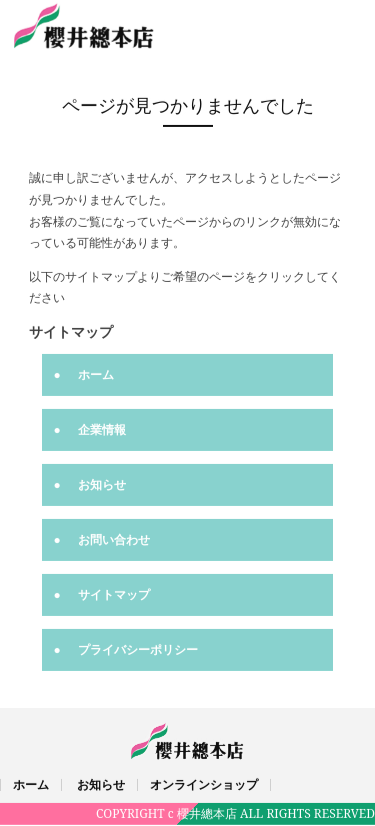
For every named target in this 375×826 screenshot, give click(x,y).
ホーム (96, 373)
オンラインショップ (204, 784)
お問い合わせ (114, 538)
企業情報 (102, 428)
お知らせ (102, 483)
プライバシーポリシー (138, 648)
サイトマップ (114, 593)
